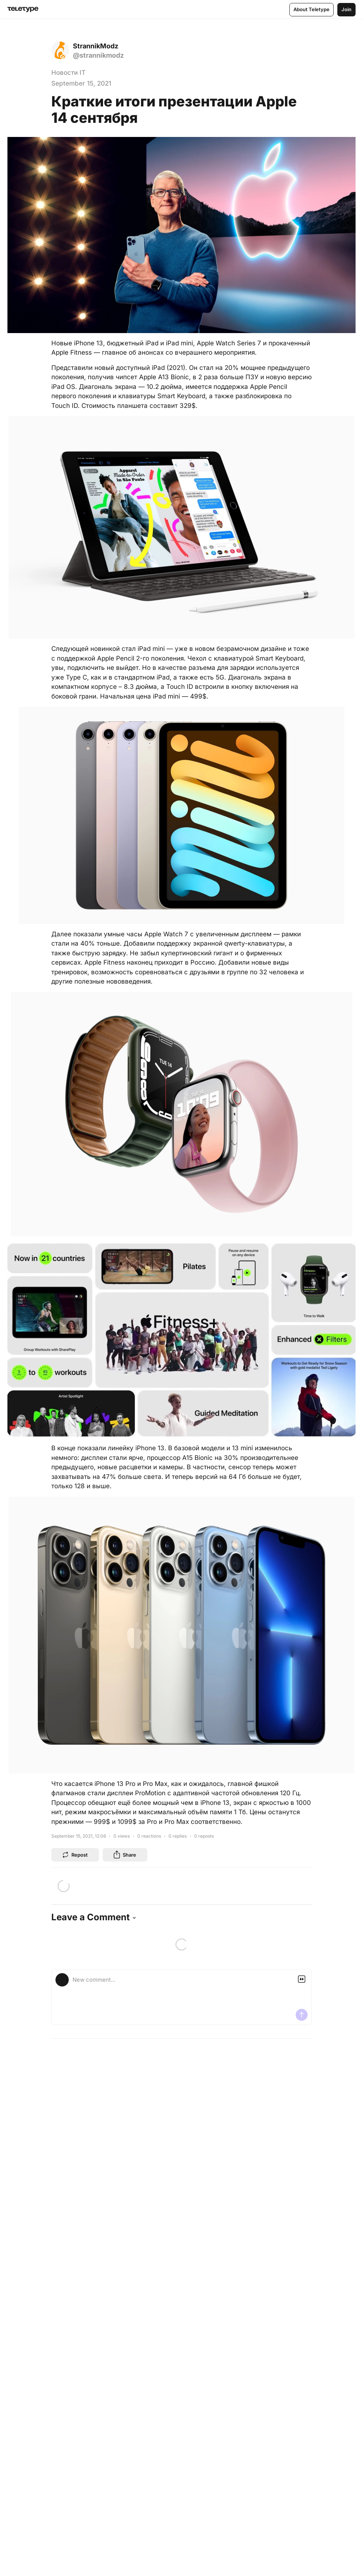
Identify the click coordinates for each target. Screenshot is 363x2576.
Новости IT (68, 72)
